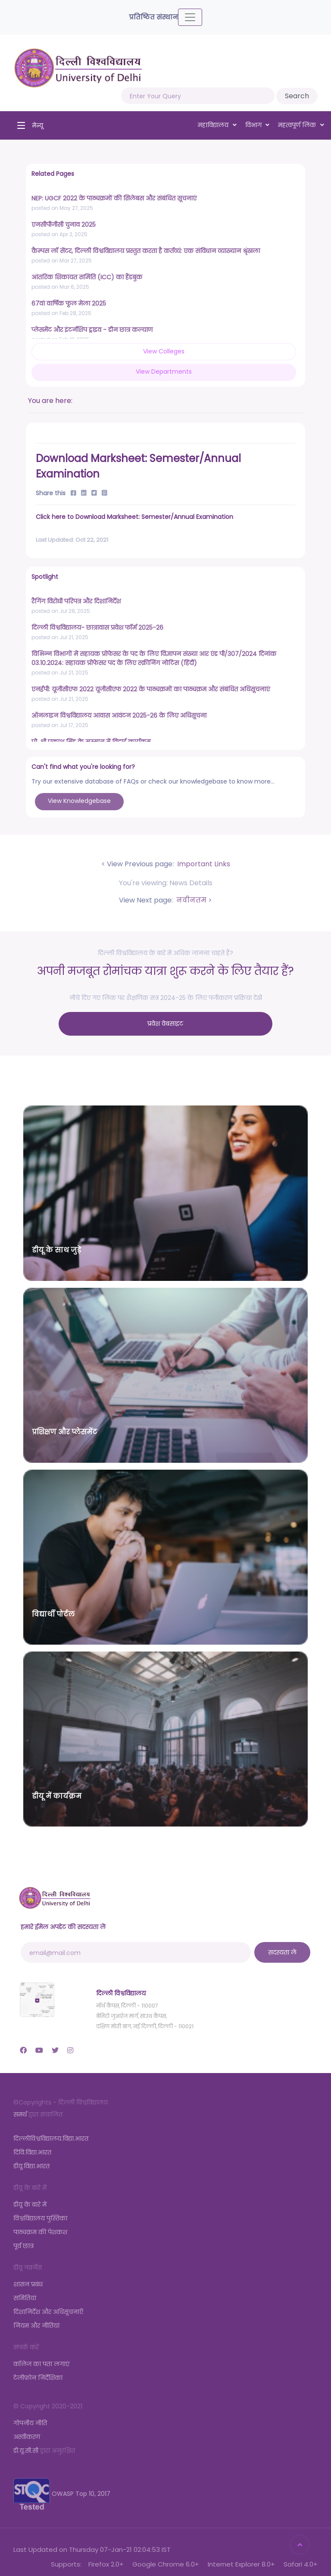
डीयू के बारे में (30, 2199)
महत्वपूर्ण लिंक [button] (301, 125)
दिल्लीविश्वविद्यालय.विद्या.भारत (50, 2133)
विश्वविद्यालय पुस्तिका (40, 2213)
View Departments (164, 371)
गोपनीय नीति (30, 2418)
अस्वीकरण (26, 2431)
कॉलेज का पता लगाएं (41, 2358)
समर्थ (20, 2109)
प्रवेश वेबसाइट (166, 1021)
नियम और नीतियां (36, 2320)
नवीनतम (190, 900)
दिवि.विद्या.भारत (32, 2147)
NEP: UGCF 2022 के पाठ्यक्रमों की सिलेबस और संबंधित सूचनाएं (114, 198)
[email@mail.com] (136, 1947)
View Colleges (163, 351)
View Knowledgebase (79, 800)
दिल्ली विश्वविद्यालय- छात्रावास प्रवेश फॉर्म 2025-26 (97, 627)
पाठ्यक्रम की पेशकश (40, 2227)
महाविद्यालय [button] (217, 125)
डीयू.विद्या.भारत (31, 2161)
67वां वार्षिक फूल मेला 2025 (68, 303)
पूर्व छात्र (23, 2240)
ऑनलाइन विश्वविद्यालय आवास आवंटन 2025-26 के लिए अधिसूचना (118, 715)
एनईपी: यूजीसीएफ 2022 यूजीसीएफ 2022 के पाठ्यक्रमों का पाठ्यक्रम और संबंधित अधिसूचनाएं (150, 689)
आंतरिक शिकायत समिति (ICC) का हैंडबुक (86, 277)
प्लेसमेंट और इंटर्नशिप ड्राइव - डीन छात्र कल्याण (92, 329)
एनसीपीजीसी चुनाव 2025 (63, 224)
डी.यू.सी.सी (25, 2445)
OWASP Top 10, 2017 (61, 2488)
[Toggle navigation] (190, 17)
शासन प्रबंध (28, 2279)
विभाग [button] (257, 125)
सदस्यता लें (282, 1946)
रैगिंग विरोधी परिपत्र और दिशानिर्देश (76, 601)
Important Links (202, 864)
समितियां (24, 2293)
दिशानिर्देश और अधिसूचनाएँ (48, 2306)
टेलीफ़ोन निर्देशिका (37, 2372)
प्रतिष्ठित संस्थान (153, 17)
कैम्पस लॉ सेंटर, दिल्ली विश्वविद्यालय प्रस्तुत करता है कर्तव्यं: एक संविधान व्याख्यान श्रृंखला (145, 251)
